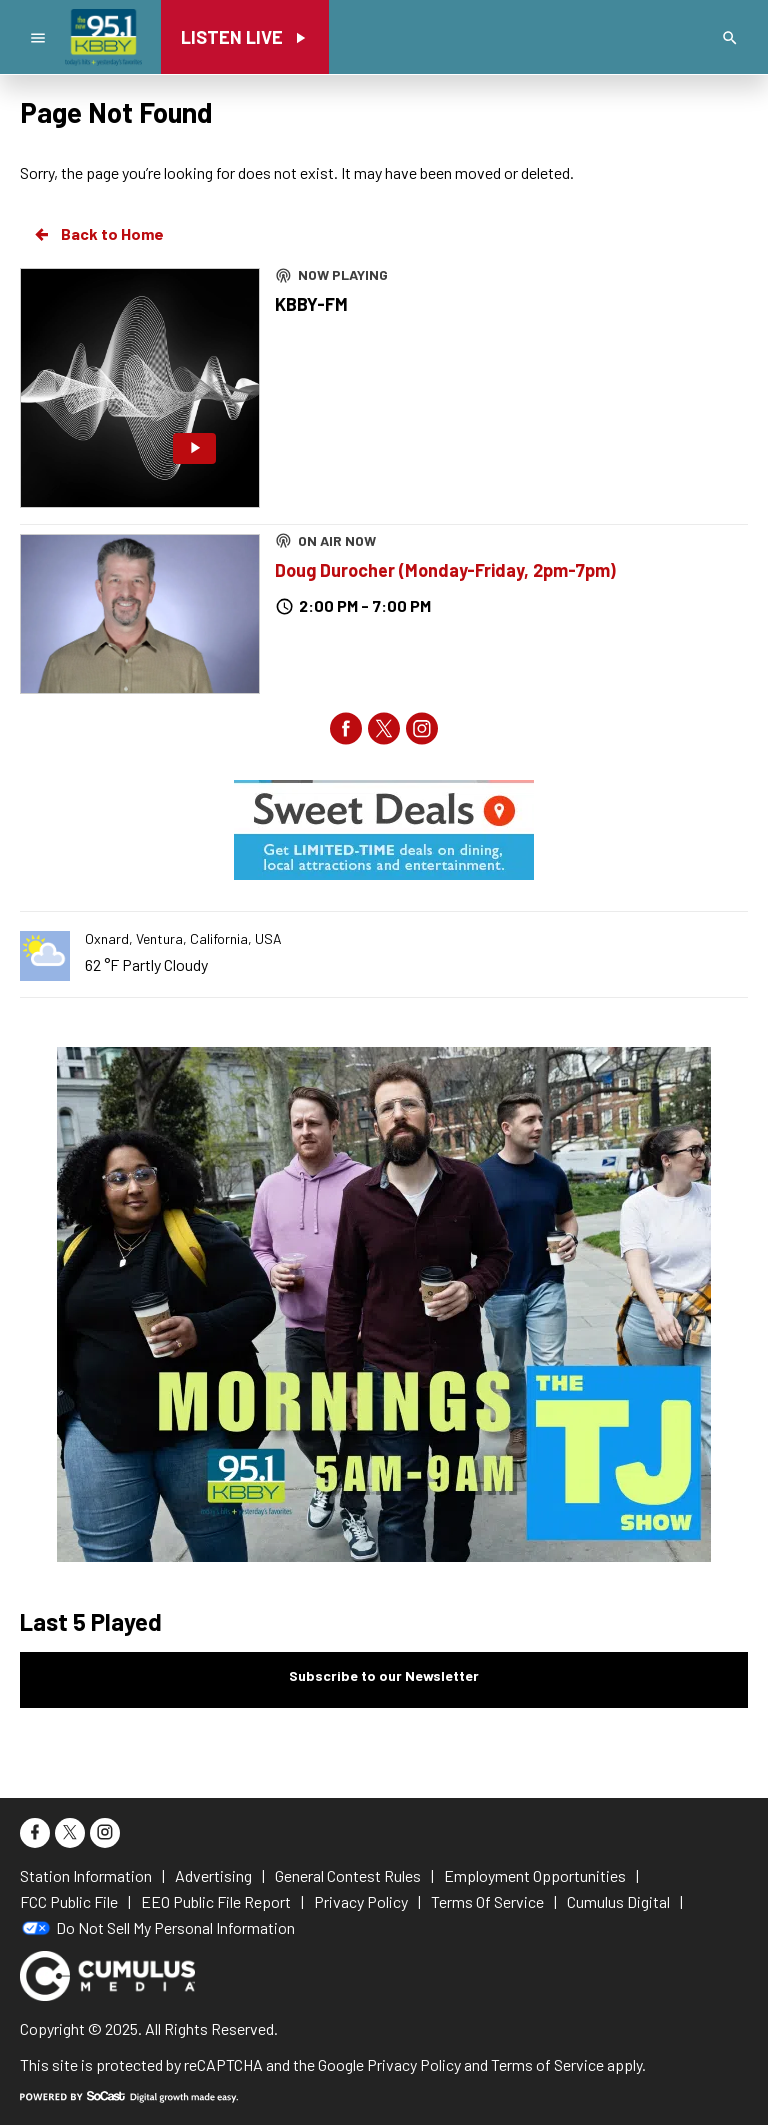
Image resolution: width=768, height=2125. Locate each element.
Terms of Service (547, 2064)
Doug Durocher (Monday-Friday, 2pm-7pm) (445, 570)
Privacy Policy (414, 2064)
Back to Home (98, 234)
